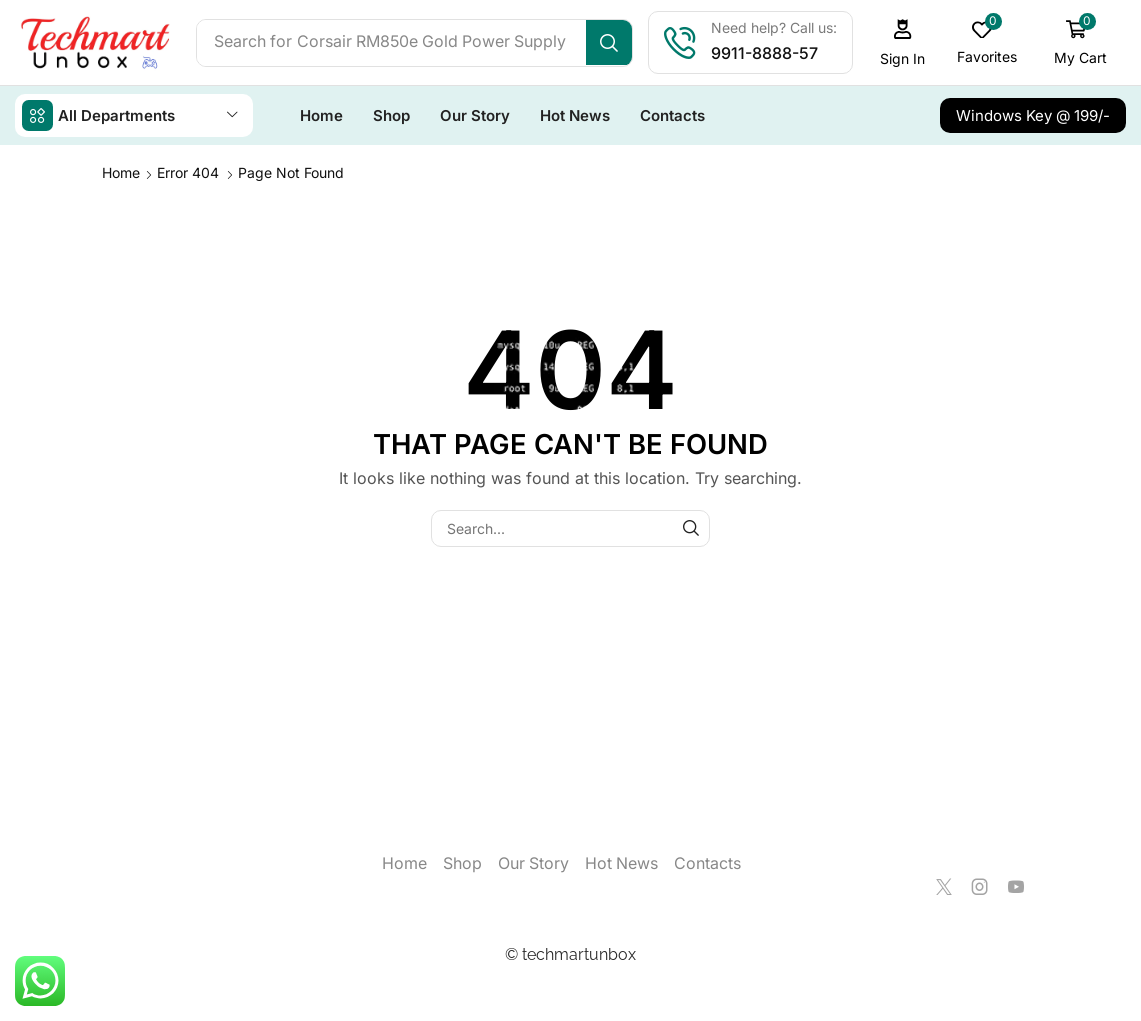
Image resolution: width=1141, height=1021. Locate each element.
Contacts (707, 862)
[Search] (615, 43)
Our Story (533, 862)
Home (121, 171)
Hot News (621, 862)
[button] (909, 42)
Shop (462, 862)
